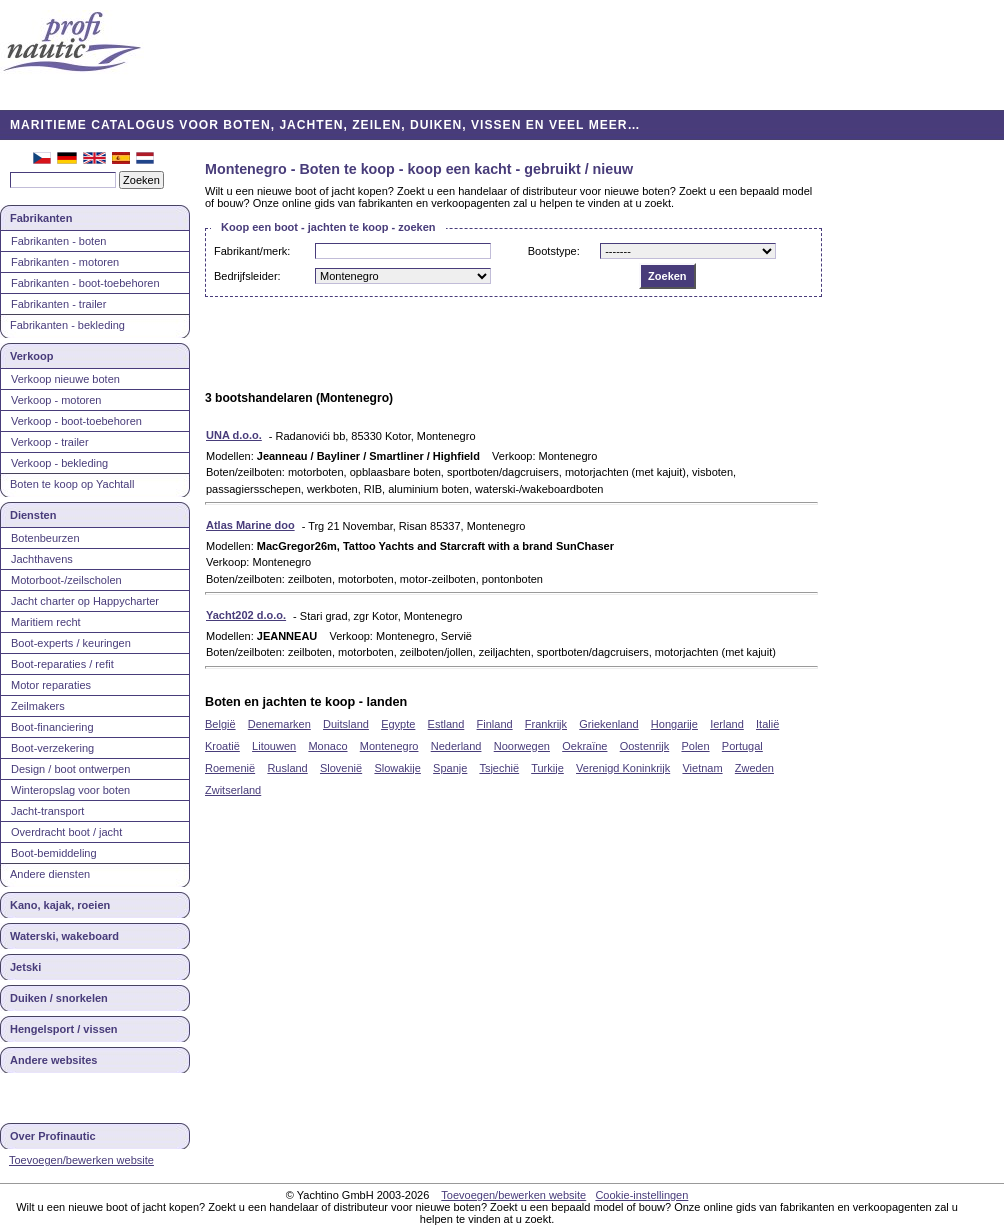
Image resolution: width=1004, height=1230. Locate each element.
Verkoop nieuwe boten (65, 379)
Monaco (327, 746)
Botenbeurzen (45, 538)
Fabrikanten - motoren (65, 262)
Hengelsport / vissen (64, 1029)
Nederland (456, 746)
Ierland (727, 724)
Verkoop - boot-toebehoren (76, 421)
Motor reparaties (51, 685)
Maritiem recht (46, 622)
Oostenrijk (645, 746)
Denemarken (279, 724)
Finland (495, 724)
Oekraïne (584, 746)
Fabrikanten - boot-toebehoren (85, 283)
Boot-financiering (52, 727)
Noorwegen (522, 746)
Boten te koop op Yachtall (72, 484)
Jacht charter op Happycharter (85, 601)
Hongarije (674, 724)
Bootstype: (554, 251)
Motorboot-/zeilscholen (66, 580)
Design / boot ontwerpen (70, 769)
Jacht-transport (47, 811)
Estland (446, 724)
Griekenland (608, 724)
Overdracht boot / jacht (66, 832)
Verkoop (31, 356)
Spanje (450, 768)
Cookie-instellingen (641, 1195)
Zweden (754, 768)
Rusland (287, 768)
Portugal (742, 746)
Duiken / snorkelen (59, 998)
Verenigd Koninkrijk (623, 768)
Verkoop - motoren (56, 400)
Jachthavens (42, 559)
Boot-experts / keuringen (71, 643)
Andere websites (53, 1060)
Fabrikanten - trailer (58, 304)
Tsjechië (499, 768)
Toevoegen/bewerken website (81, 1160)
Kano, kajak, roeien (60, 905)
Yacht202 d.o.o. (246, 615)
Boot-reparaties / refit (62, 664)
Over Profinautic (53, 1136)
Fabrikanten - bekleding (67, 325)
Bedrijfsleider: (247, 276)
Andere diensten (50, 874)
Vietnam (702, 768)
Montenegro (389, 746)
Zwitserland (233, 790)
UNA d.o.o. (234, 435)
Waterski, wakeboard (64, 936)
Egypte (398, 724)
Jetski (25, 967)
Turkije (547, 768)
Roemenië (230, 768)
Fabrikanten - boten (58, 241)
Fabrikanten (41, 218)
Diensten (33, 515)
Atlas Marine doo (250, 525)
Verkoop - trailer (50, 442)
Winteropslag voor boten (70, 790)
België (220, 724)
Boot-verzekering (52, 748)
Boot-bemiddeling (54, 853)
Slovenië (341, 768)
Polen (695, 746)
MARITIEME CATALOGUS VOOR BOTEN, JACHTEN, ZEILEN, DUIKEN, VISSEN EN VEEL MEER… (325, 125)
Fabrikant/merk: (252, 251)
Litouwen (274, 746)
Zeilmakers (38, 706)
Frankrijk (546, 724)
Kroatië (222, 746)
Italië (767, 724)
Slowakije (397, 768)
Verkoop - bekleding (59, 463)
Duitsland (346, 724)
